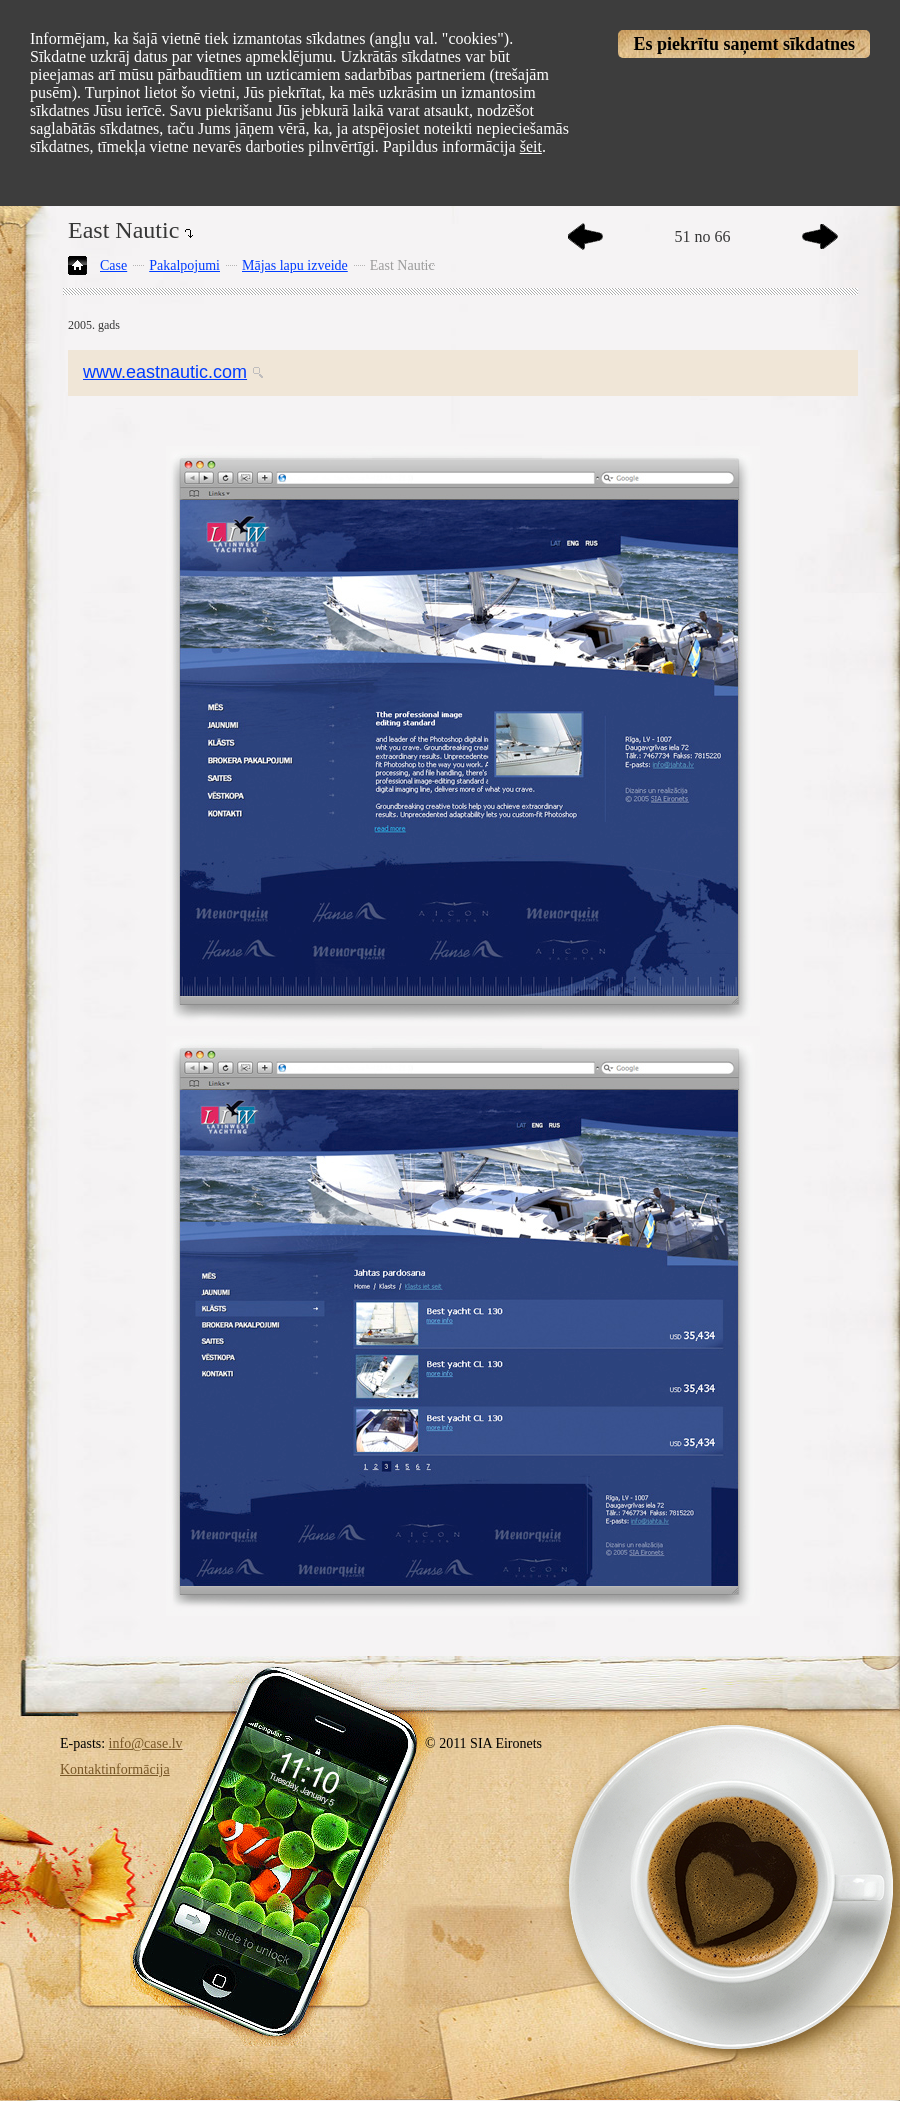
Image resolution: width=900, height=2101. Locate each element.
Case (113, 265)
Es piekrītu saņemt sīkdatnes (744, 44)
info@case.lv (146, 1743)
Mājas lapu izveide (295, 265)
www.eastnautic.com (165, 372)
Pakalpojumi (184, 265)
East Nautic (402, 265)
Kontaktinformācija (115, 1769)
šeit (531, 146)
